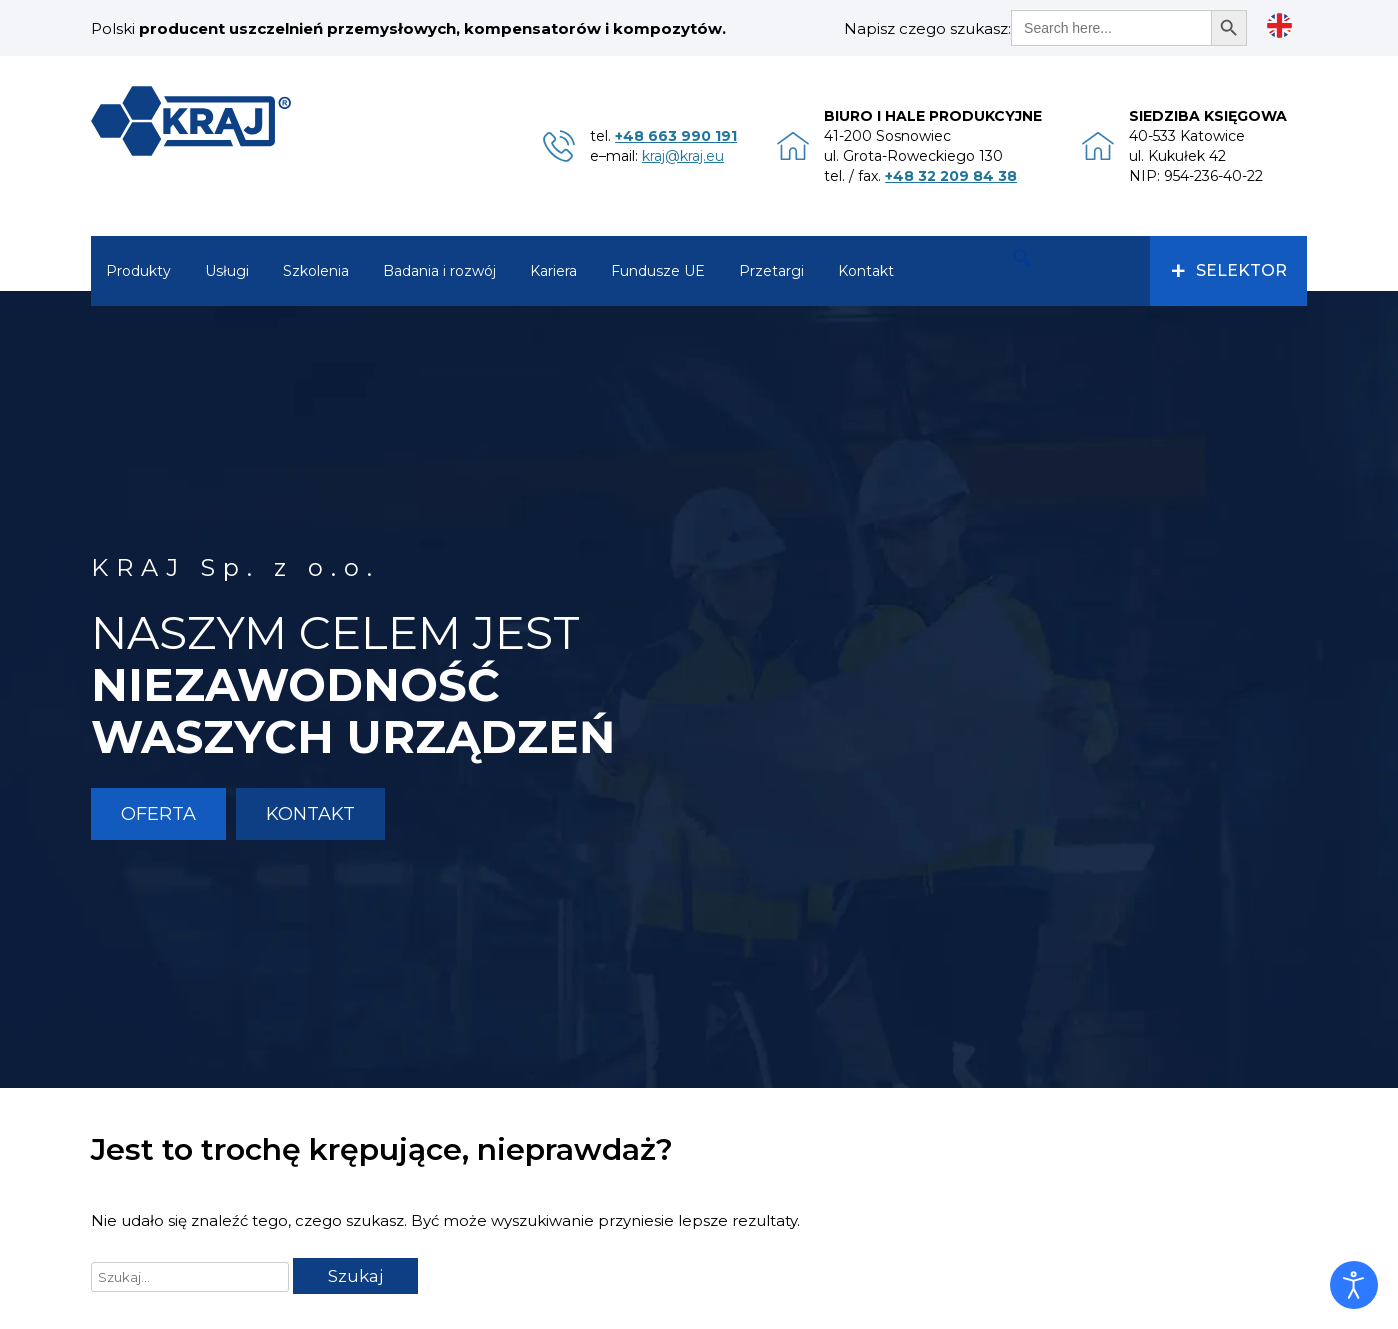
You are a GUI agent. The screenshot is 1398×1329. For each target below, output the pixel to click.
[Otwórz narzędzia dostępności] (1354, 1285)
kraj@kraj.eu (683, 156)
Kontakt (866, 271)
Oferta (158, 814)
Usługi (227, 271)
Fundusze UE (658, 271)
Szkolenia (316, 271)
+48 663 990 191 (676, 136)
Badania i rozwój (439, 271)
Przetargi (771, 271)
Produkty (138, 271)
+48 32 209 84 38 (951, 176)
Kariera (553, 271)
